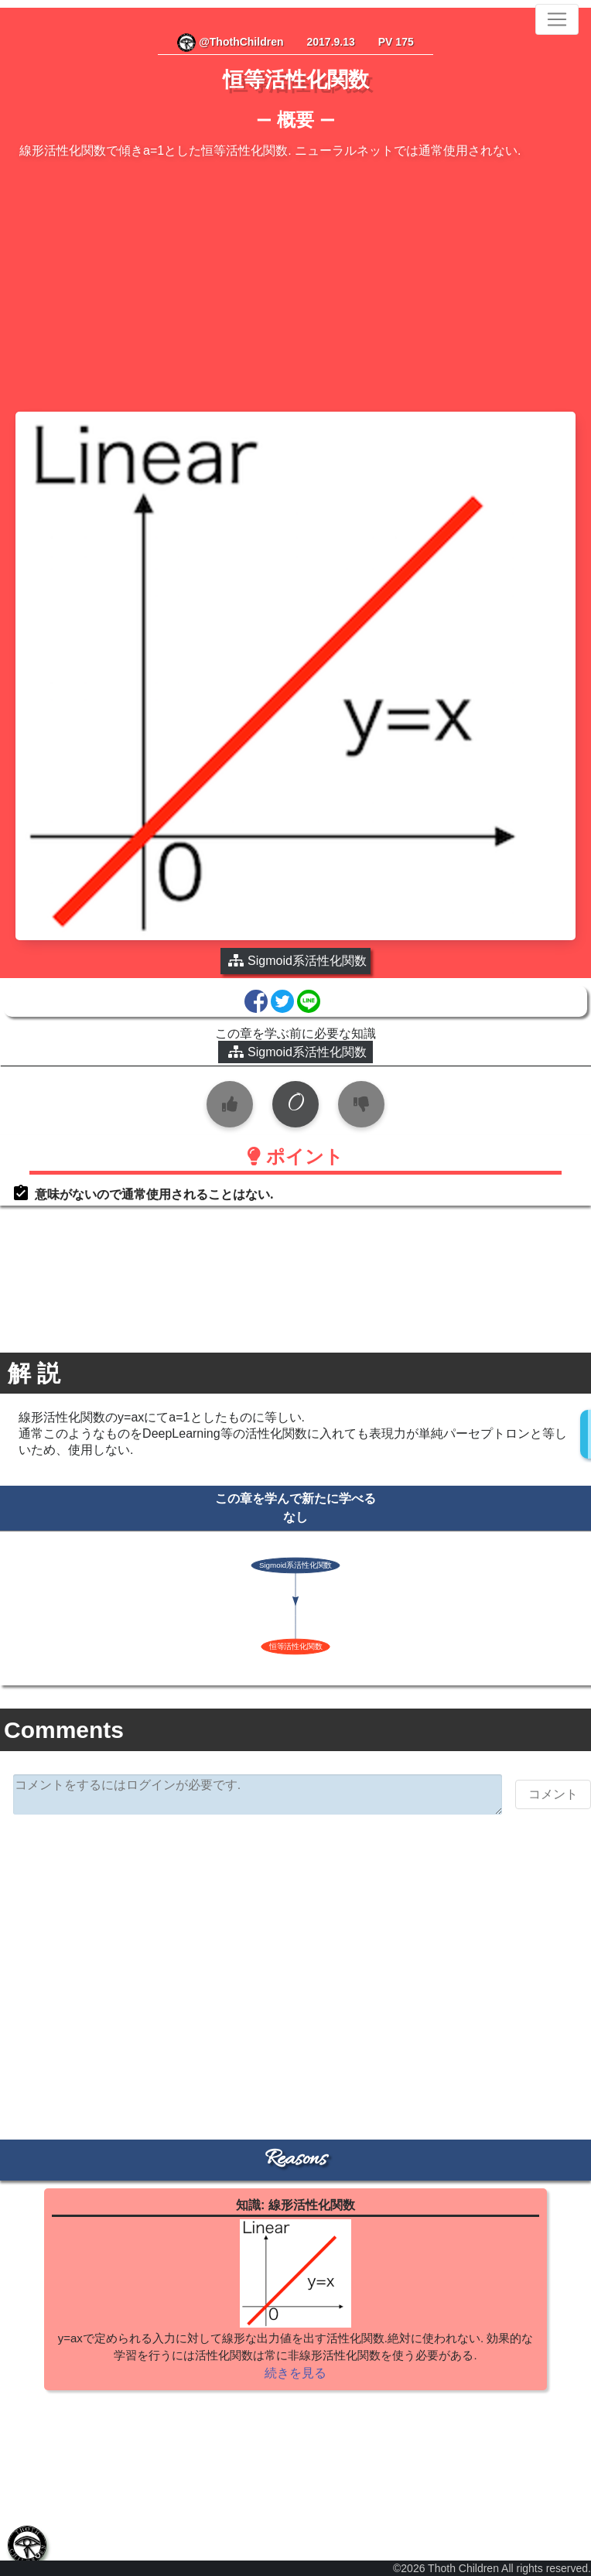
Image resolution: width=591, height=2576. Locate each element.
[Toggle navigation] (557, 19)
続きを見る (295, 2372)
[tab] (27, 2545)
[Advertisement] (295, 288)
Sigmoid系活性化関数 (297, 1052)
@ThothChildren (230, 42)
